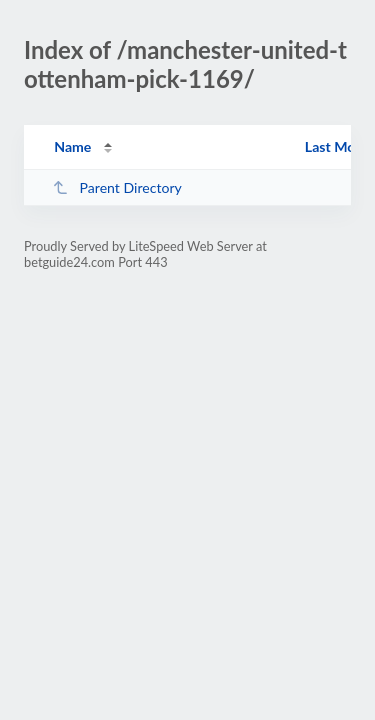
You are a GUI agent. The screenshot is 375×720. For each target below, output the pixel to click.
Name (72, 146)
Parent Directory (117, 187)
